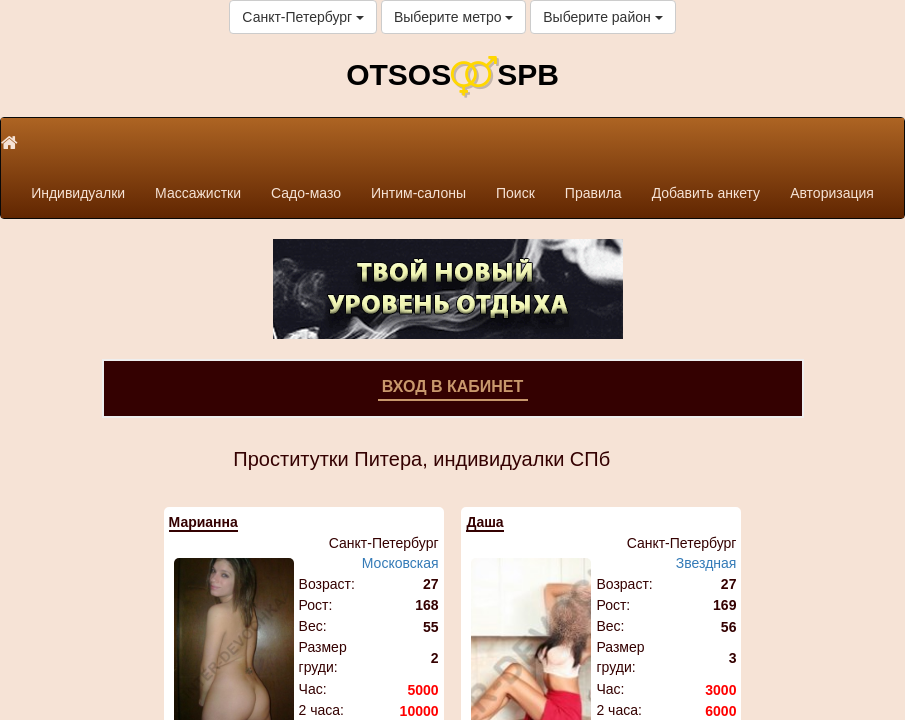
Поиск (515, 193)
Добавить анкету (706, 193)
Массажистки (198, 193)
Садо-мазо (306, 193)
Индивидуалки (78, 193)
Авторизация (832, 193)
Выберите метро (453, 17)
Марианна (203, 522)
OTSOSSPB (452, 74)
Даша (484, 522)
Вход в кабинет (453, 386)
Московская (400, 563)
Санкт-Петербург (303, 17)
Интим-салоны (418, 193)
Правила (593, 193)
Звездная (706, 563)
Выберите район (602, 17)
